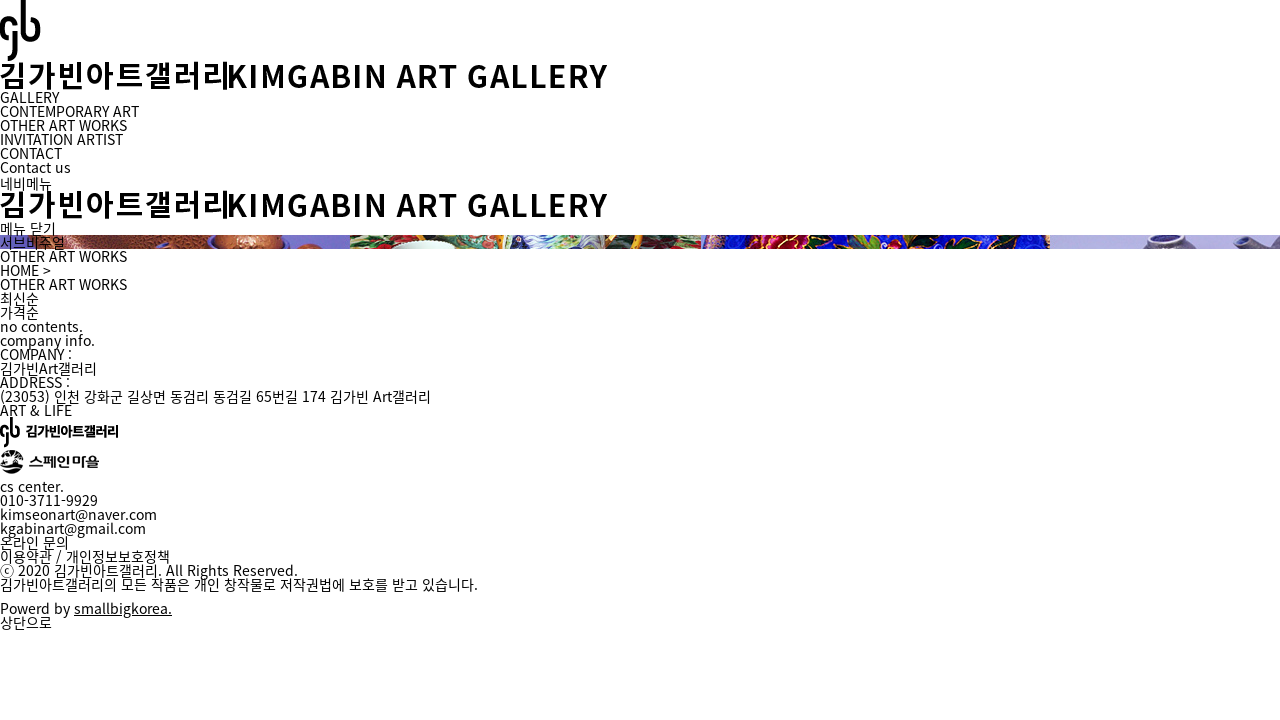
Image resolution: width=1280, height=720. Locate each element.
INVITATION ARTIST (61, 139)
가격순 (19, 312)
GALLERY (29, 97)
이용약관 (26, 556)
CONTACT (31, 153)
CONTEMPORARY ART (69, 111)
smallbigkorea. (123, 608)
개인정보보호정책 (118, 556)
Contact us (35, 167)
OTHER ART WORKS (63, 125)
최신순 (19, 298)
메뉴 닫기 (28, 228)
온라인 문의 (34, 542)
